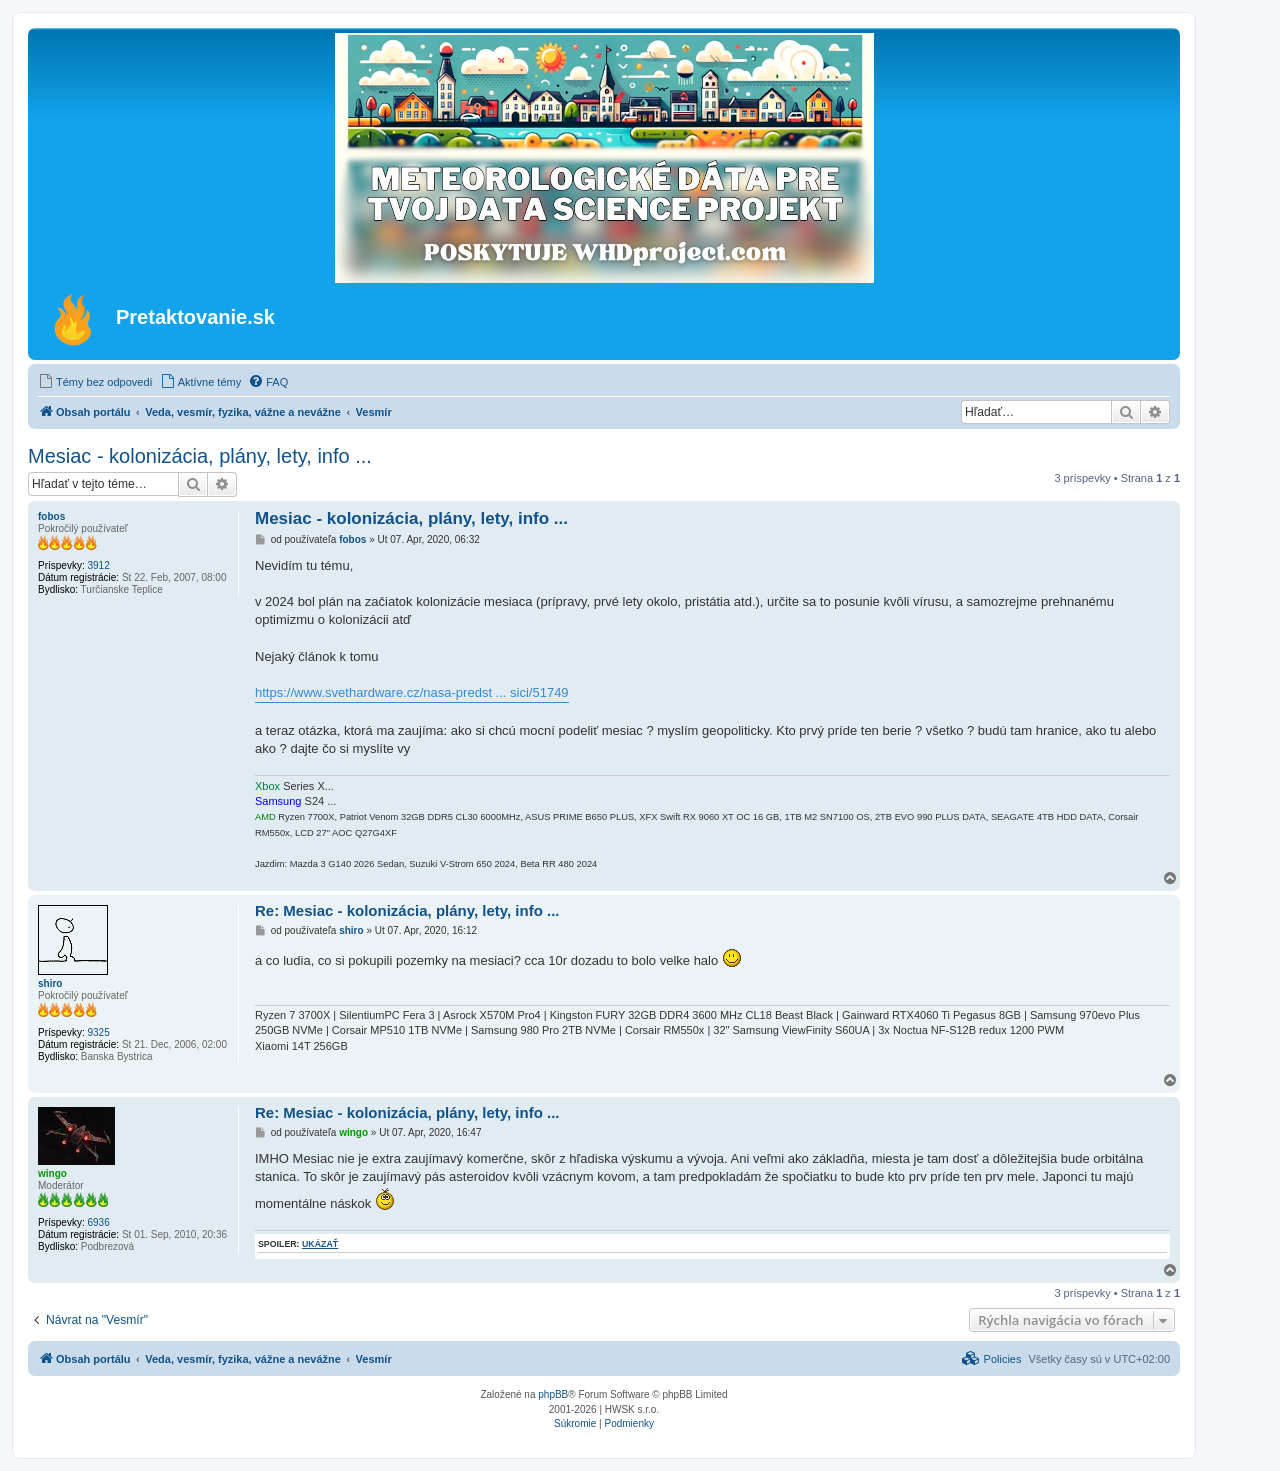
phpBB (553, 1394)
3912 (98, 565)
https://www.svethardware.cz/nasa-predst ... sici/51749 (412, 692)
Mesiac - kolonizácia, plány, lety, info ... (200, 456)
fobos (51, 516)
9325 (98, 1032)
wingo (52, 1173)
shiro (50, 983)
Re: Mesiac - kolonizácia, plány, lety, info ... (407, 910)
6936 (98, 1222)
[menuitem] (95, 382)
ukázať (320, 1244)
